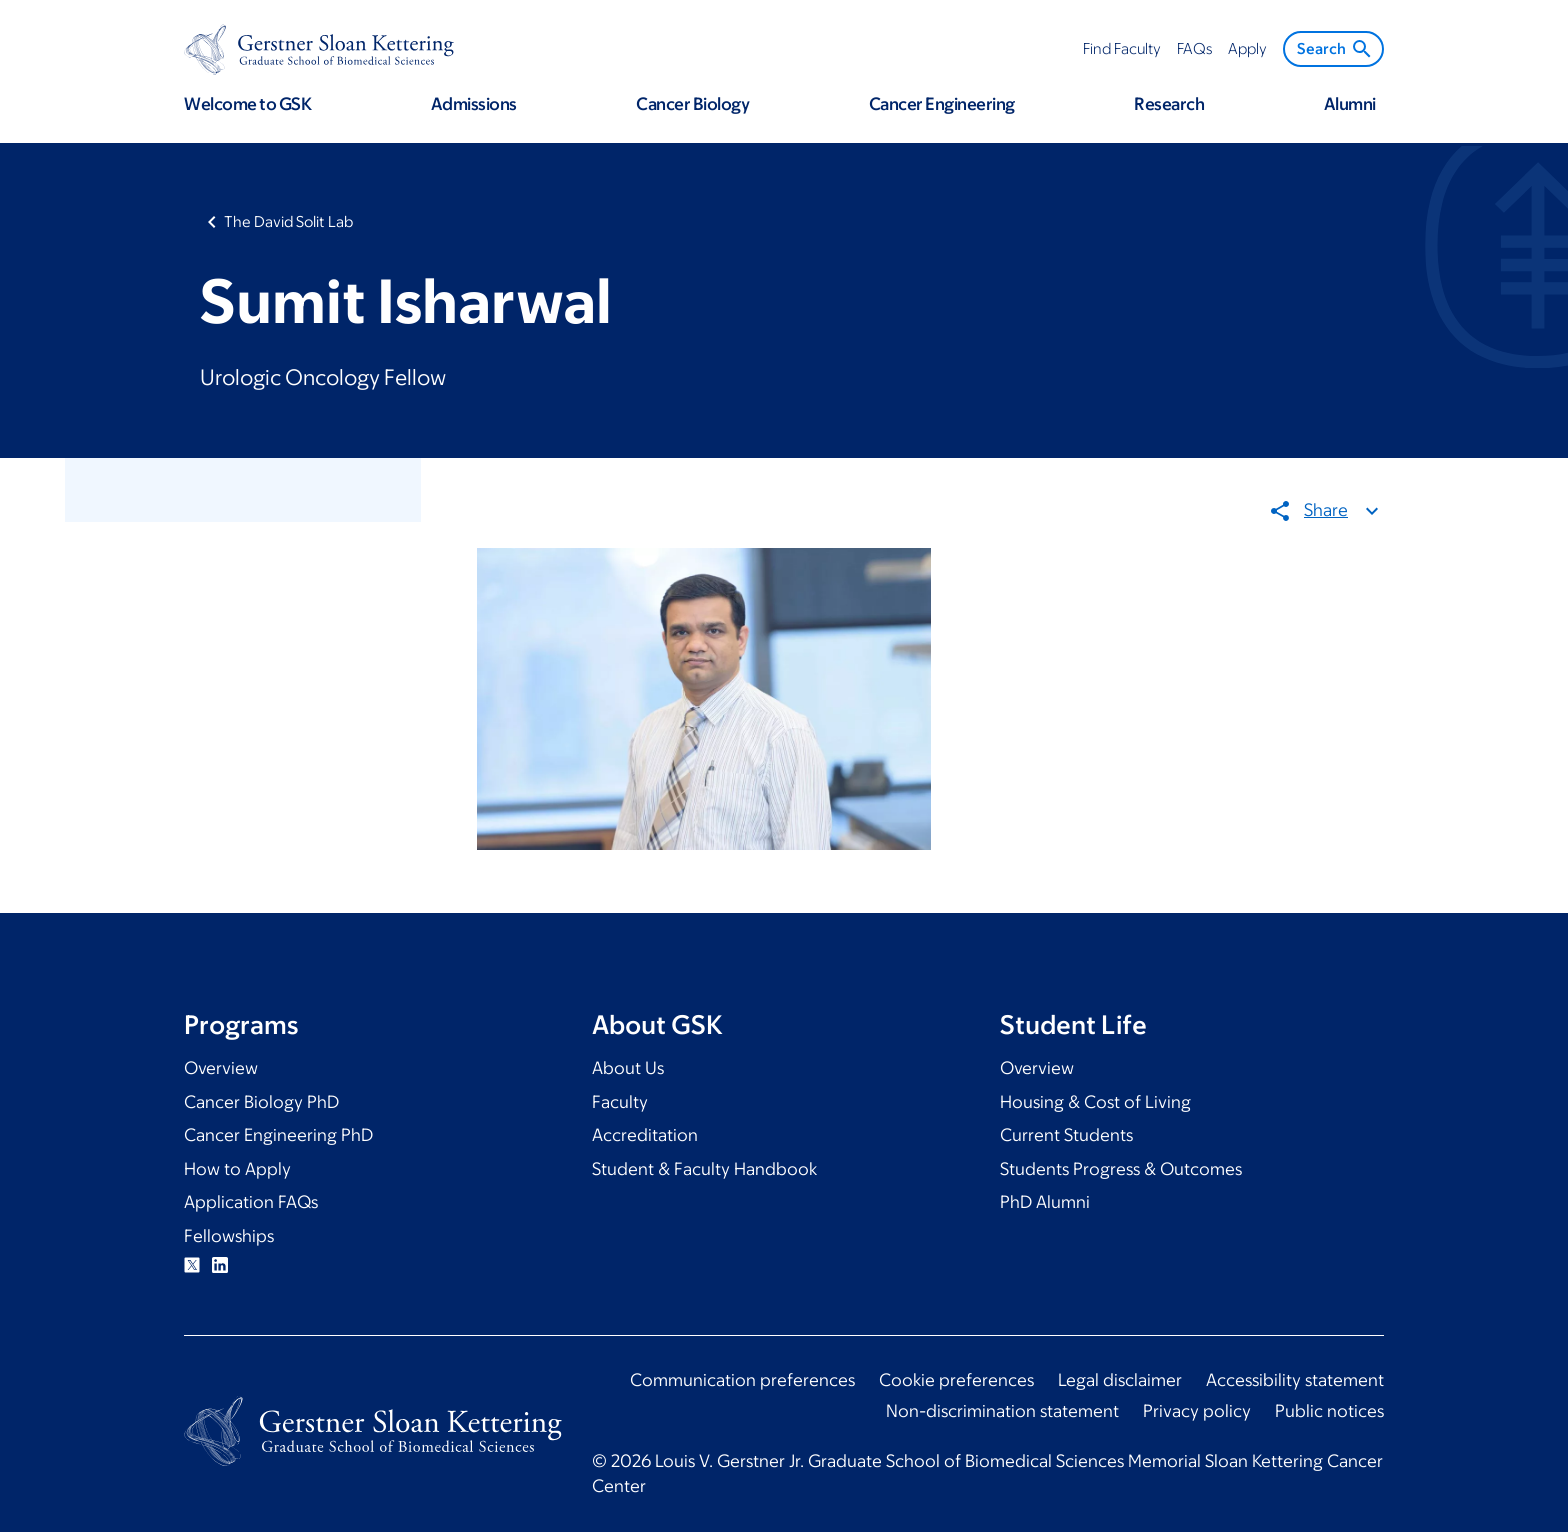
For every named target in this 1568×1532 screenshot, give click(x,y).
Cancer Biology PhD (261, 1102)
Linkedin (220, 1265)
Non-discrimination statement (1002, 1411)
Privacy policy (1197, 1411)
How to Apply (237, 1169)
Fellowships (229, 1236)
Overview (221, 1068)
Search (1335, 49)
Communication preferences (742, 1380)
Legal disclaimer (1120, 1380)
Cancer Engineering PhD (278, 1135)
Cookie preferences (956, 1380)
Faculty (620, 1102)
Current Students (1066, 1135)
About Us (628, 1068)
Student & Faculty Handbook (704, 1169)
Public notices (1329, 1411)
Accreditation (645, 1135)
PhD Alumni (1045, 1202)
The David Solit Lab (288, 221)
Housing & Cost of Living (1095, 1102)
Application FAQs (251, 1202)
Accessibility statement (1295, 1380)
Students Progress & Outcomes (1121, 1169)
